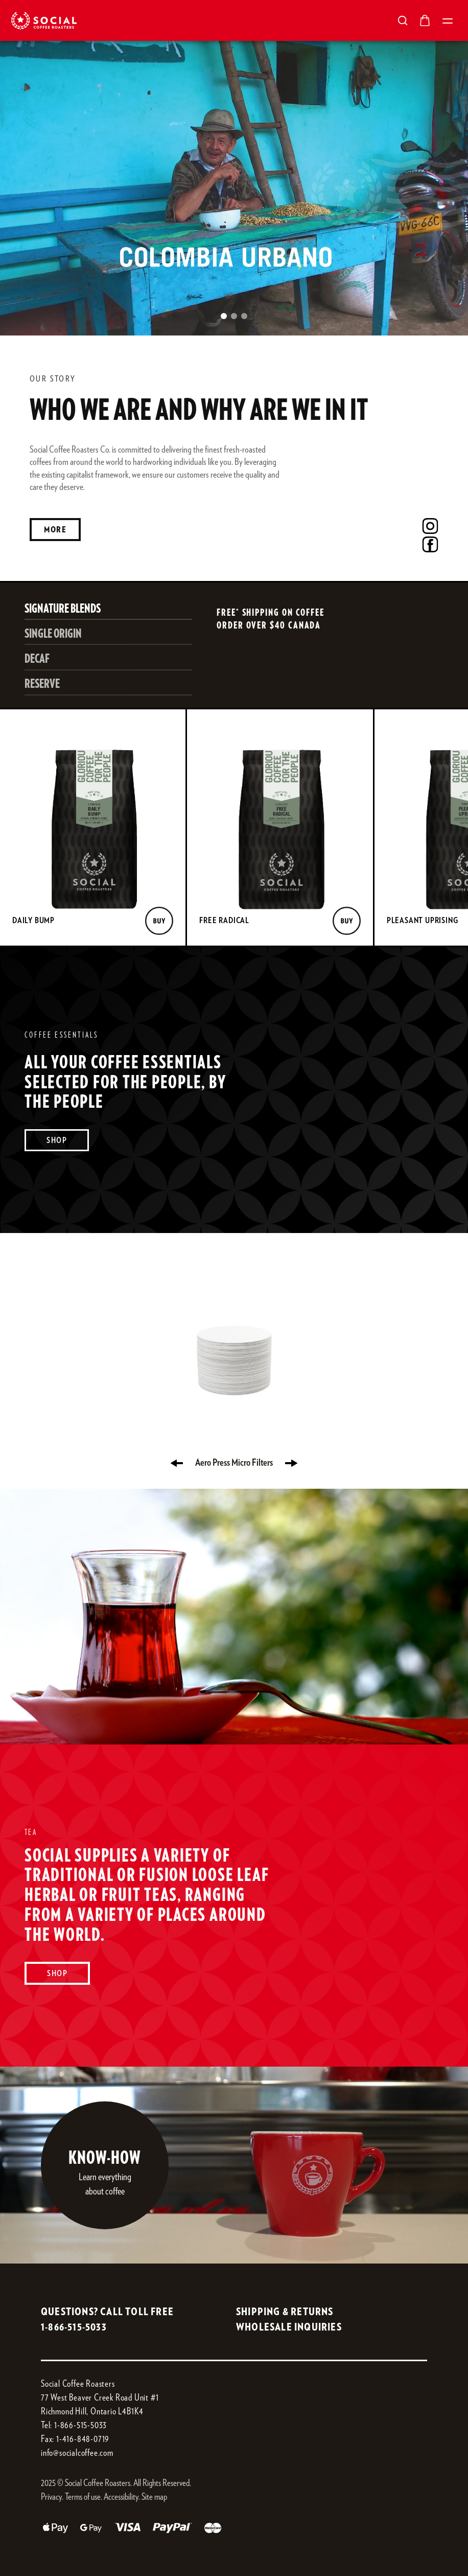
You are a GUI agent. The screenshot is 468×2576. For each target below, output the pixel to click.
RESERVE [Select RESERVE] (42, 684)
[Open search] (402, 20)
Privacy (51, 2497)
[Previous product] (177, 1463)
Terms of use (83, 2497)
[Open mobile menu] (447, 20)
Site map (154, 2497)
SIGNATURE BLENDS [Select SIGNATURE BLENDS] (63, 609)
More (55, 530)
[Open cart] (425, 20)
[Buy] (159, 921)
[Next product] (291, 1463)
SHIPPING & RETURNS (285, 2312)
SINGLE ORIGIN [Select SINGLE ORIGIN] (53, 634)
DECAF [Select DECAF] (37, 659)
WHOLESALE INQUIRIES (289, 2327)
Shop (56, 1140)
